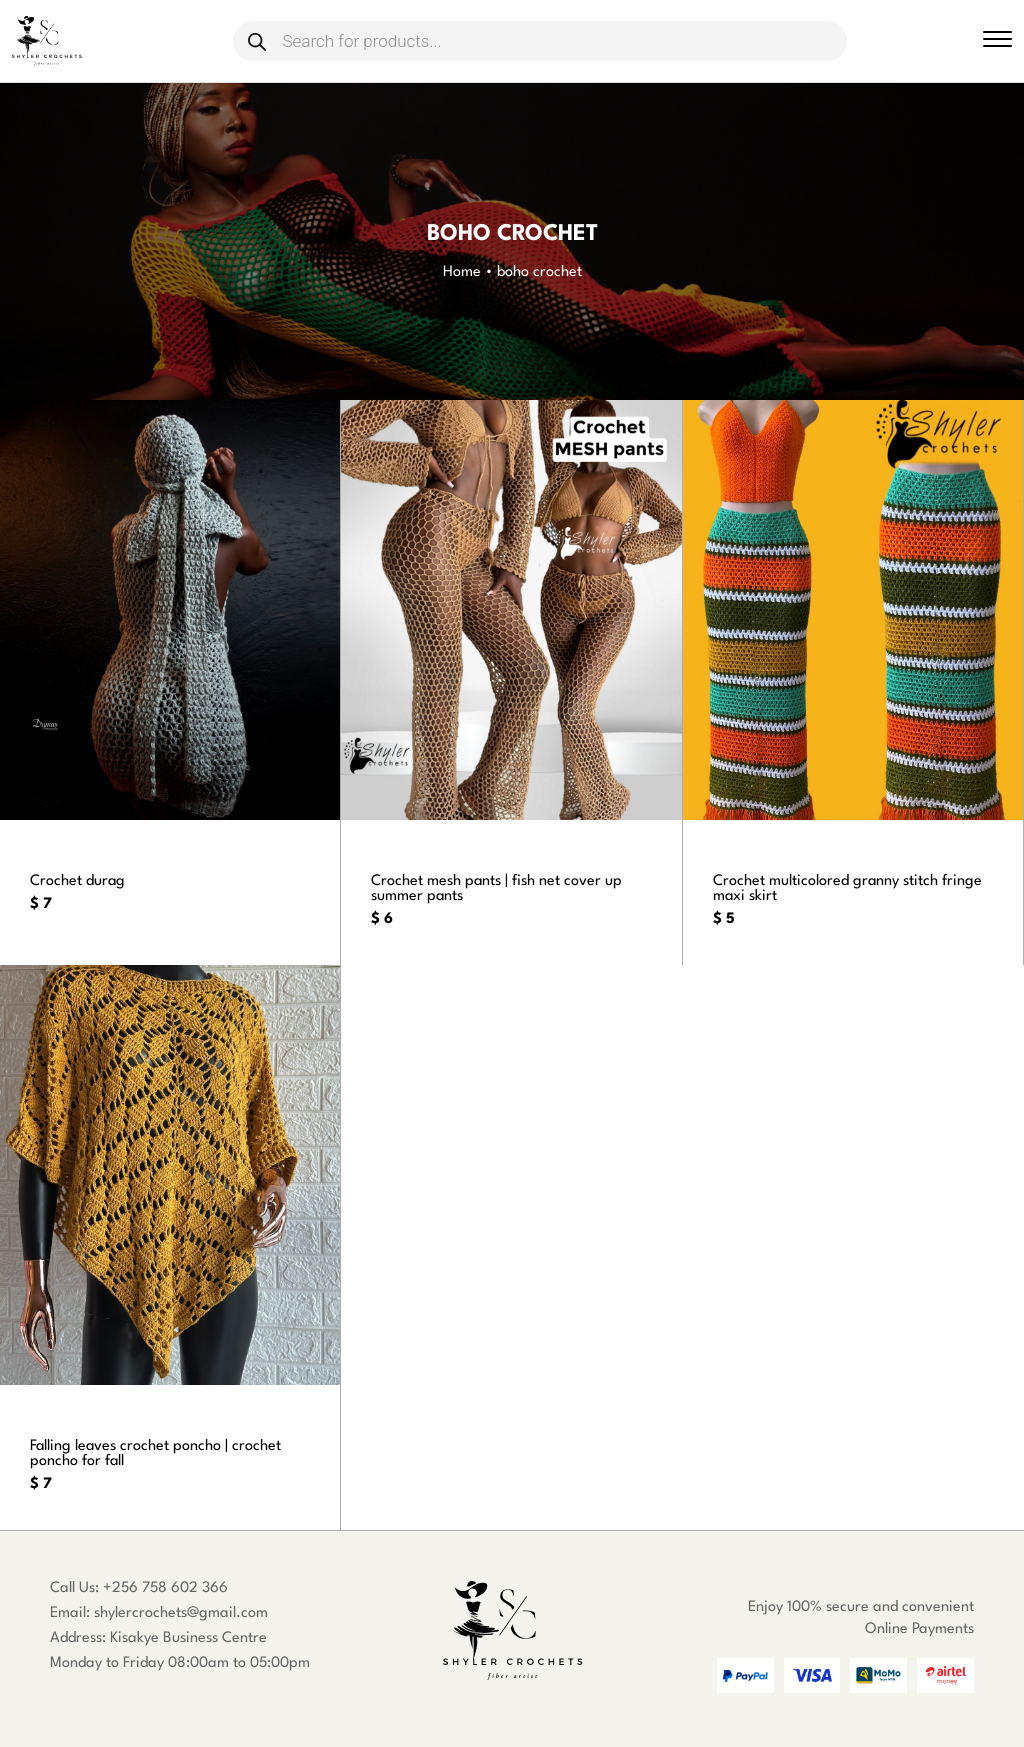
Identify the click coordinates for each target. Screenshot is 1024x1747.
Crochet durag (78, 881)
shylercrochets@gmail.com (181, 1613)
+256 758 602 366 (165, 1588)
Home (462, 272)
